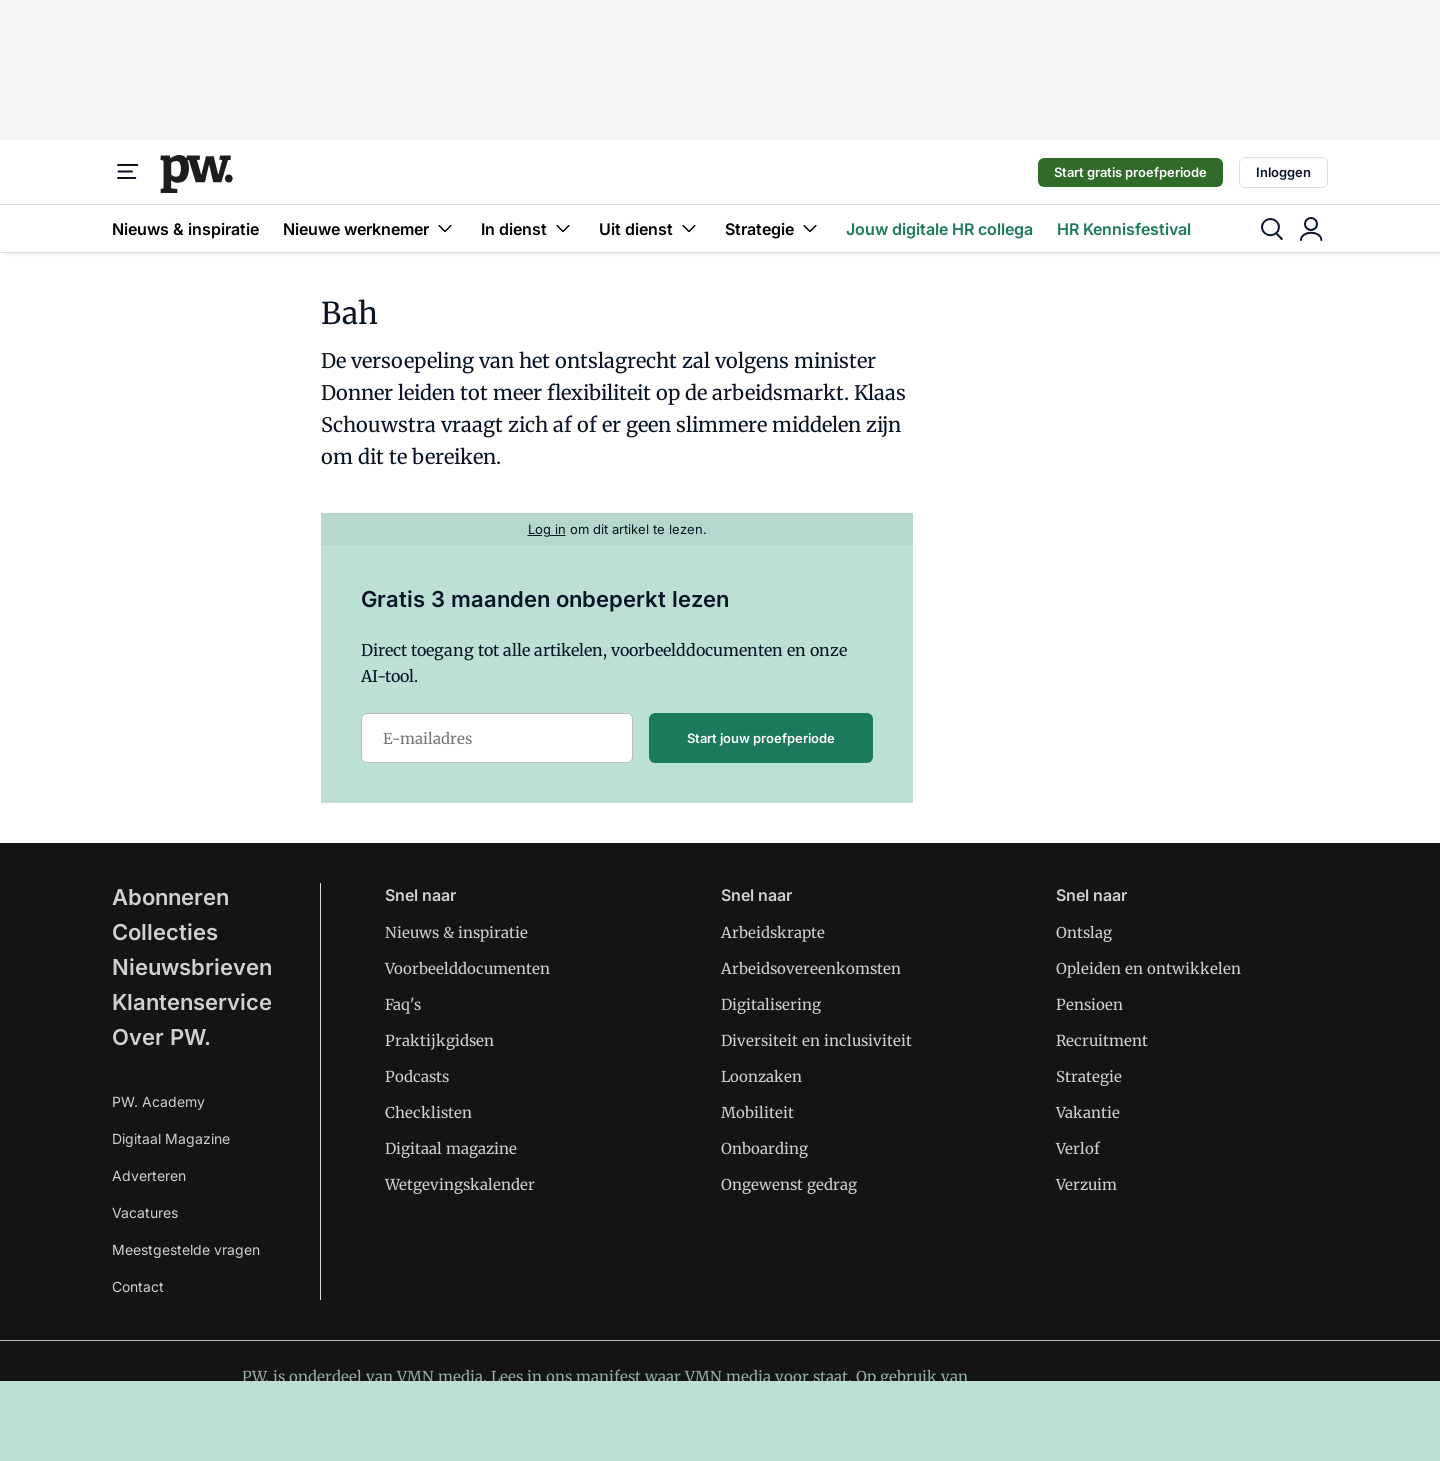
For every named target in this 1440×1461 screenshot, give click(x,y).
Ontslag (1084, 932)
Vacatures (145, 1212)
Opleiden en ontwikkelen (1148, 968)
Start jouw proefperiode (761, 738)
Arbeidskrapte (773, 932)
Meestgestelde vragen (186, 1249)
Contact (138, 1286)
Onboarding (764, 1148)
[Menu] (128, 172)
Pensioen (1089, 1004)
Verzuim (1086, 1184)
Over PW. (161, 1037)
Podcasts (417, 1076)
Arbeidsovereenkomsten (811, 968)
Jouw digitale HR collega (939, 229)
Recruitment (1102, 1040)
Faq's (403, 1004)
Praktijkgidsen (439, 1040)
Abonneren (170, 897)
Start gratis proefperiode (1130, 172)
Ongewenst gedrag (789, 1184)
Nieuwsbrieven (192, 967)
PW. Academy (158, 1101)
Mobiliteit (757, 1112)
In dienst (528, 228)
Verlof (1078, 1148)
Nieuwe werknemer (370, 228)
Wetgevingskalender (460, 1184)
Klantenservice (192, 1002)
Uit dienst (650, 228)
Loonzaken (761, 1076)
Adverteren (149, 1175)
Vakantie (1088, 1112)
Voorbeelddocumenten (467, 968)
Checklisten (428, 1112)
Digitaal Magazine (171, 1138)
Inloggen (1283, 172)
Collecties (165, 932)
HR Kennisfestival (1124, 229)
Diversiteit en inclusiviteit (816, 1040)
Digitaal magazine (451, 1148)
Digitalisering (771, 1004)
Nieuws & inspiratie (185, 229)
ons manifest (593, 1376)
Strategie (773, 228)
